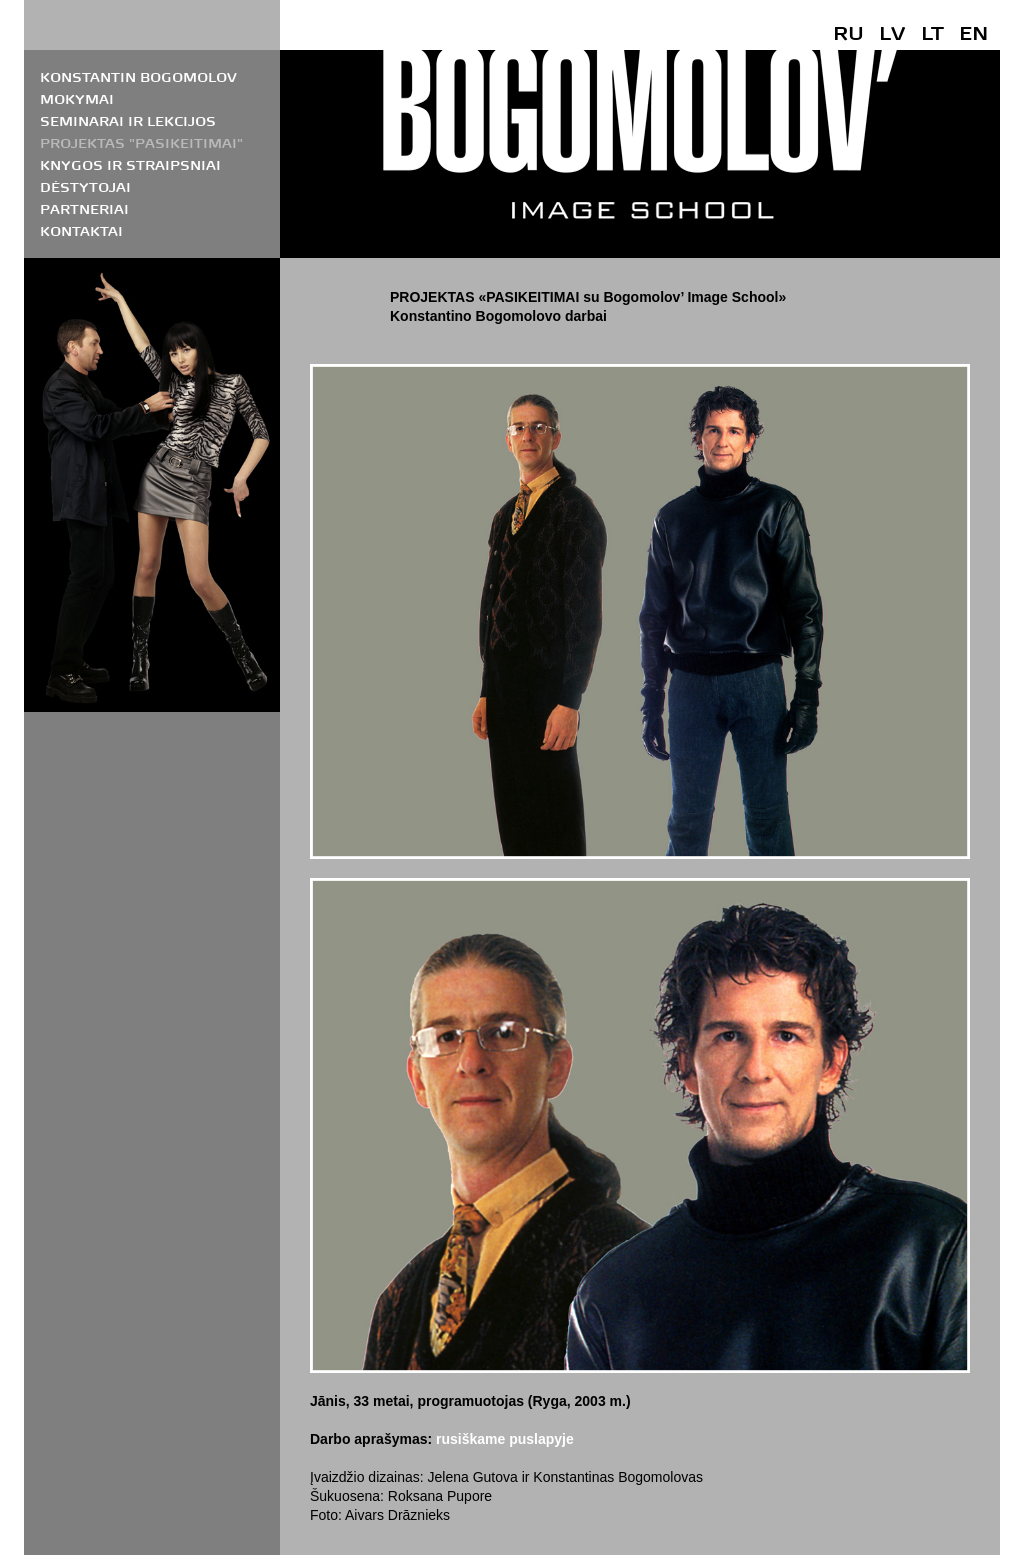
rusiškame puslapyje (505, 1439)
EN (973, 32)
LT (932, 32)
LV (892, 32)
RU (848, 32)
